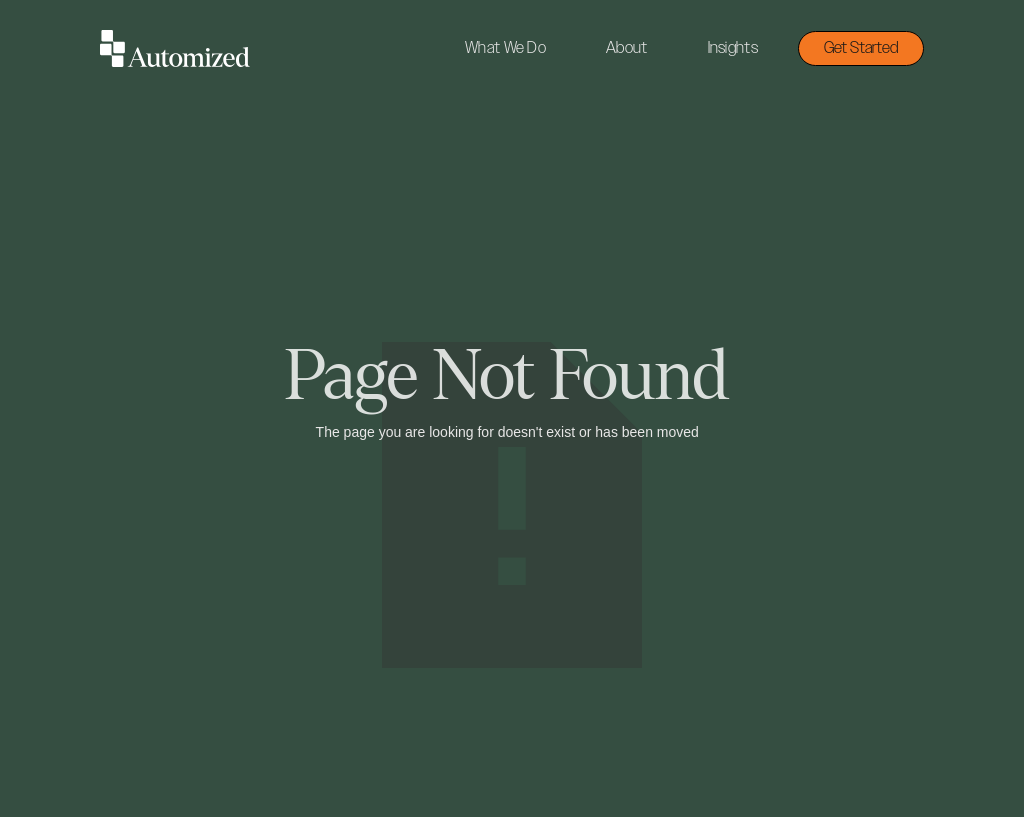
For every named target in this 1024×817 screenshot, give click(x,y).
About (627, 48)
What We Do (505, 48)
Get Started (861, 48)
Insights (733, 48)
